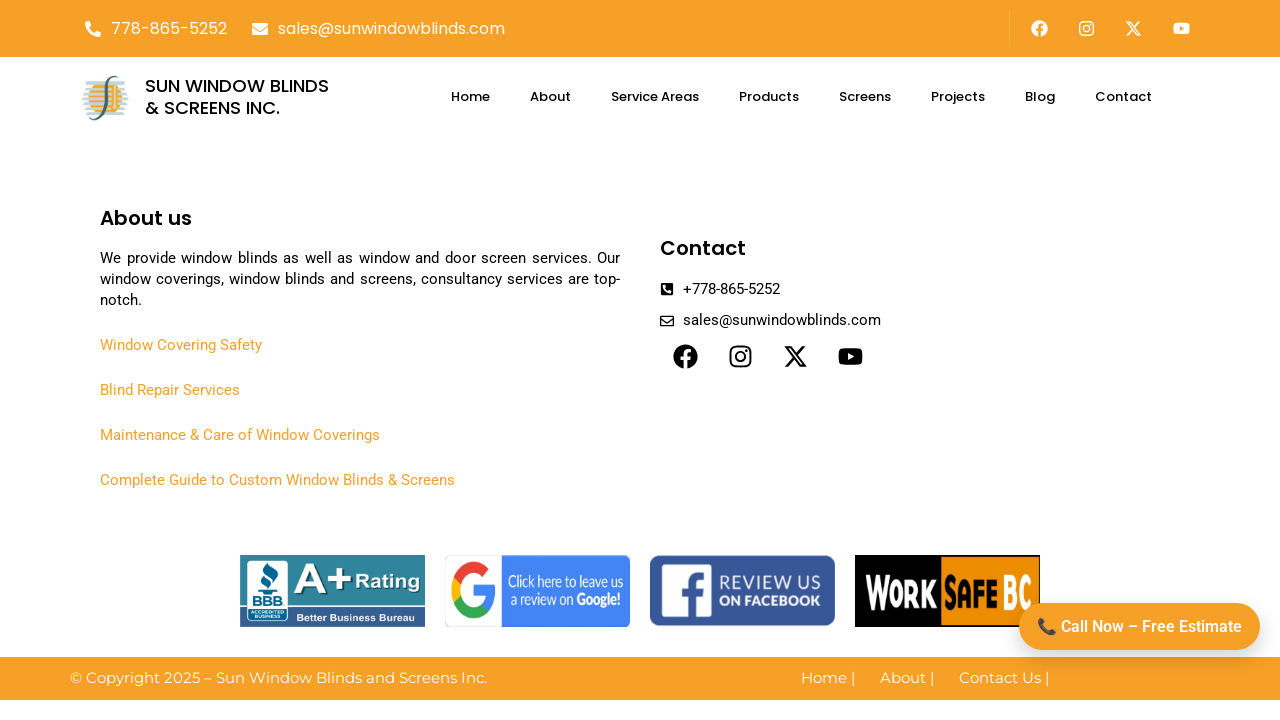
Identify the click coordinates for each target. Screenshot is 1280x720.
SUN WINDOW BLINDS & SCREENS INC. (237, 96)
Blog (1040, 96)
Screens (865, 96)
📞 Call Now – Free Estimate (1139, 626)
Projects (958, 96)
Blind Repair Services (170, 390)
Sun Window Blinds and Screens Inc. (351, 677)
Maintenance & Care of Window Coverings (240, 435)
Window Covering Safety (181, 345)
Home (470, 96)
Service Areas (655, 96)
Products (769, 96)
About (550, 96)
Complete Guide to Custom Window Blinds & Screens (277, 480)
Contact (1123, 96)
